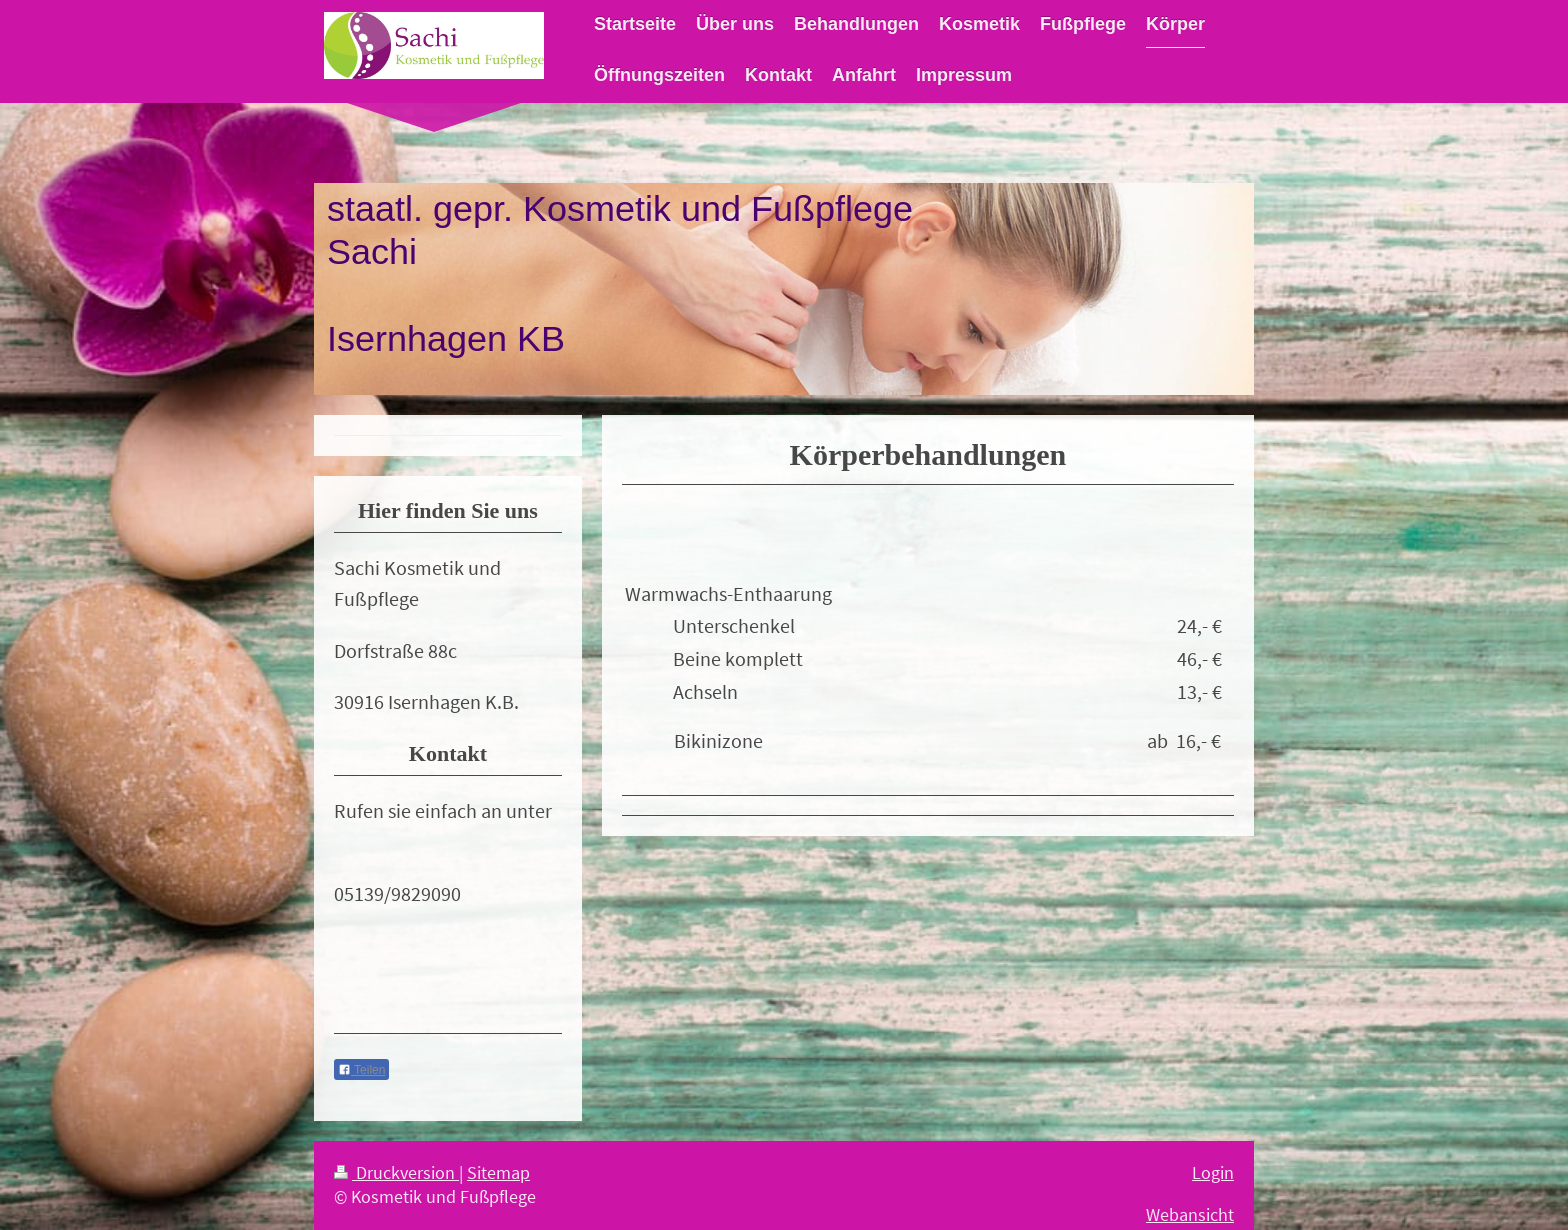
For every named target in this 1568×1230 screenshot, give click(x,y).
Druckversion (396, 1173)
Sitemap (498, 1173)
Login (1213, 1173)
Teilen (361, 1070)
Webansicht (1190, 1215)
